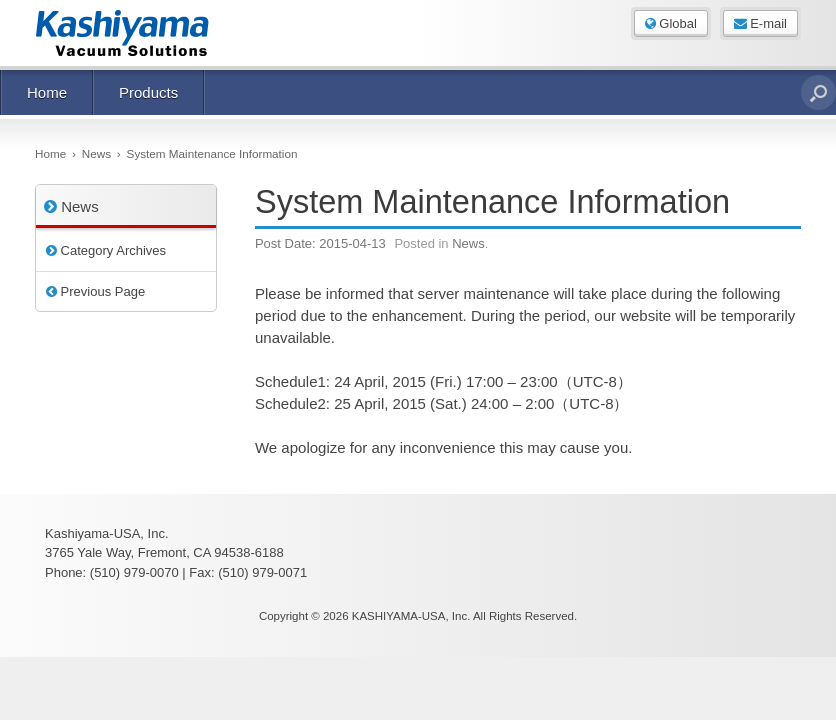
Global (671, 23)
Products (148, 92)
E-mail (760, 23)
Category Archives (106, 250)
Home (47, 92)
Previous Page (95, 291)
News (468, 243)
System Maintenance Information (492, 202)
